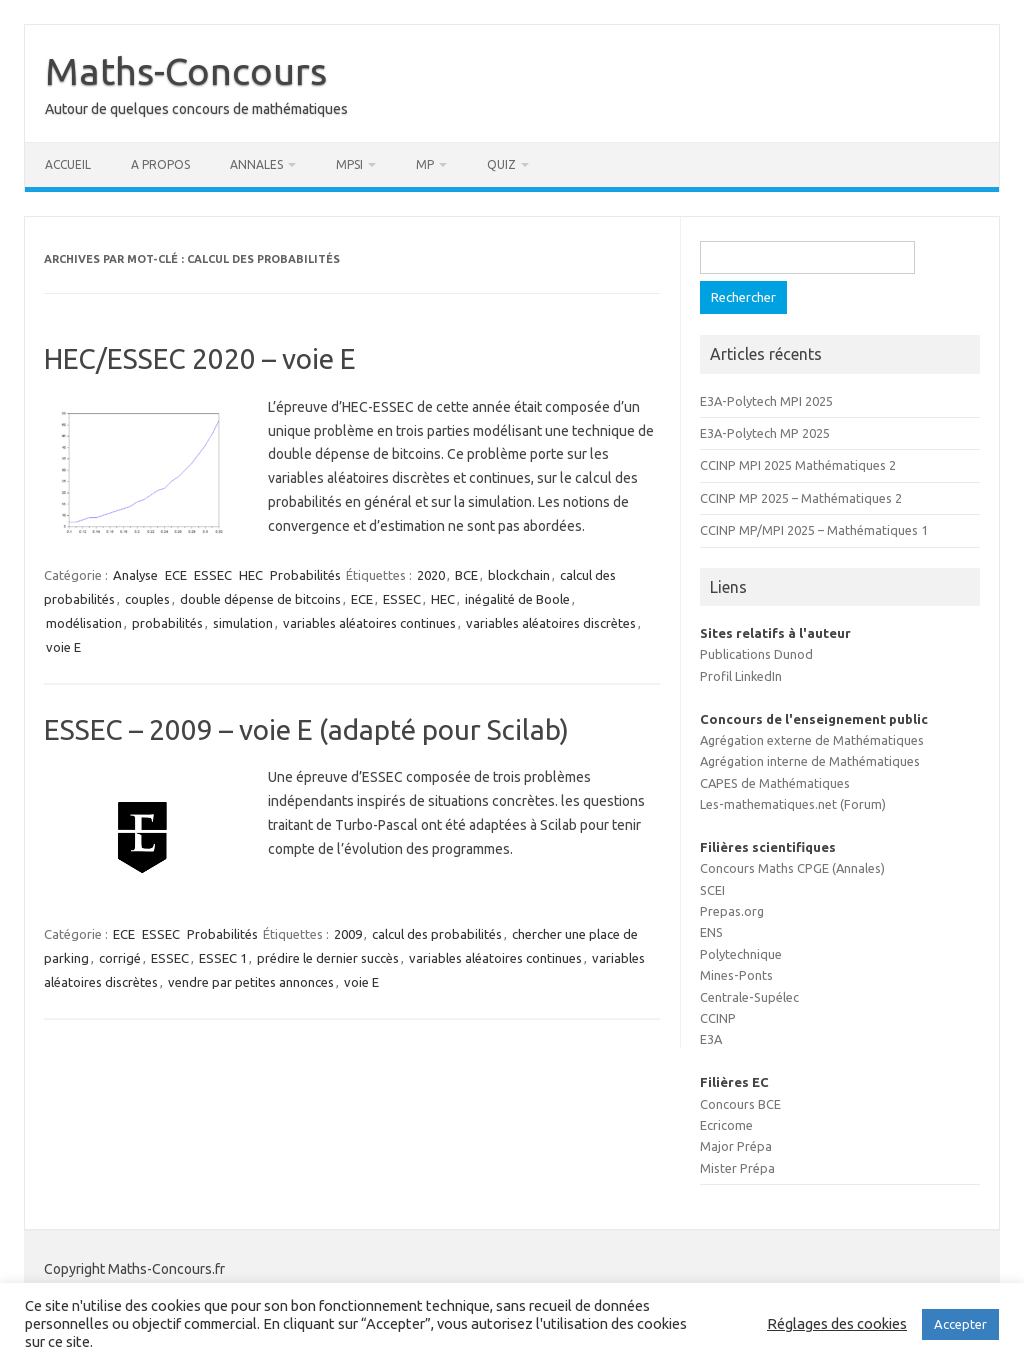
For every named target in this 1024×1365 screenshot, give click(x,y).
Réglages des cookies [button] (837, 1323)
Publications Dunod (756, 654)
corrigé (120, 958)
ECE (176, 575)
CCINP (718, 1018)
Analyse (135, 575)
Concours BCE (740, 1104)
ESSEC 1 (223, 958)
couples (147, 599)
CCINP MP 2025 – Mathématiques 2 (801, 498)
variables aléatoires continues (369, 623)
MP (425, 164)
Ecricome (726, 1125)
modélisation (84, 623)
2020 (431, 575)
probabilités (167, 623)
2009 (348, 934)
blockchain (519, 575)
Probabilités (305, 575)
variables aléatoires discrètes (551, 623)
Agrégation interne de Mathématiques (810, 761)
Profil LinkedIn (741, 676)
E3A (711, 1039)
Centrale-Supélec (749, 997)
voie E (63, 647)
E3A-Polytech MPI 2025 (766, 401)
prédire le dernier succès (328, 958)
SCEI (712, 890)
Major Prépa (736, 1146)
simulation (243, 623)
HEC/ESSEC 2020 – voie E (200, 358)
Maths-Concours (186, 71)
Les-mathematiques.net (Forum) (793, 804)
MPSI (349, 164)
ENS (711, 932)
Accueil (68, 164)
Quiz (501, 164)
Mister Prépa (737, 1168)
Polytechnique (741, 954)
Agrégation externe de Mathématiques (812, 740)
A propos (160, 164)
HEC (251, 575)
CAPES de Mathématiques (775, 783)
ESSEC (213, 575)
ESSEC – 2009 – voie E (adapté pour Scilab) (306, 729)
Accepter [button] (960, 1324)
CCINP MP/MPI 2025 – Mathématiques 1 (814, 530)
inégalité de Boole (517, 599)
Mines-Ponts (736, 975)
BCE (466, 575)
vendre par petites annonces (251, 982)
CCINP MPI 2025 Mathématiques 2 (798, 465)
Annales (256, 164)
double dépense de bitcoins (260, 599)
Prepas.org (732, 911)
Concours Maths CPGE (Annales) (792, 868)
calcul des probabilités (437, 934)
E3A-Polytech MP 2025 (765, 433)
